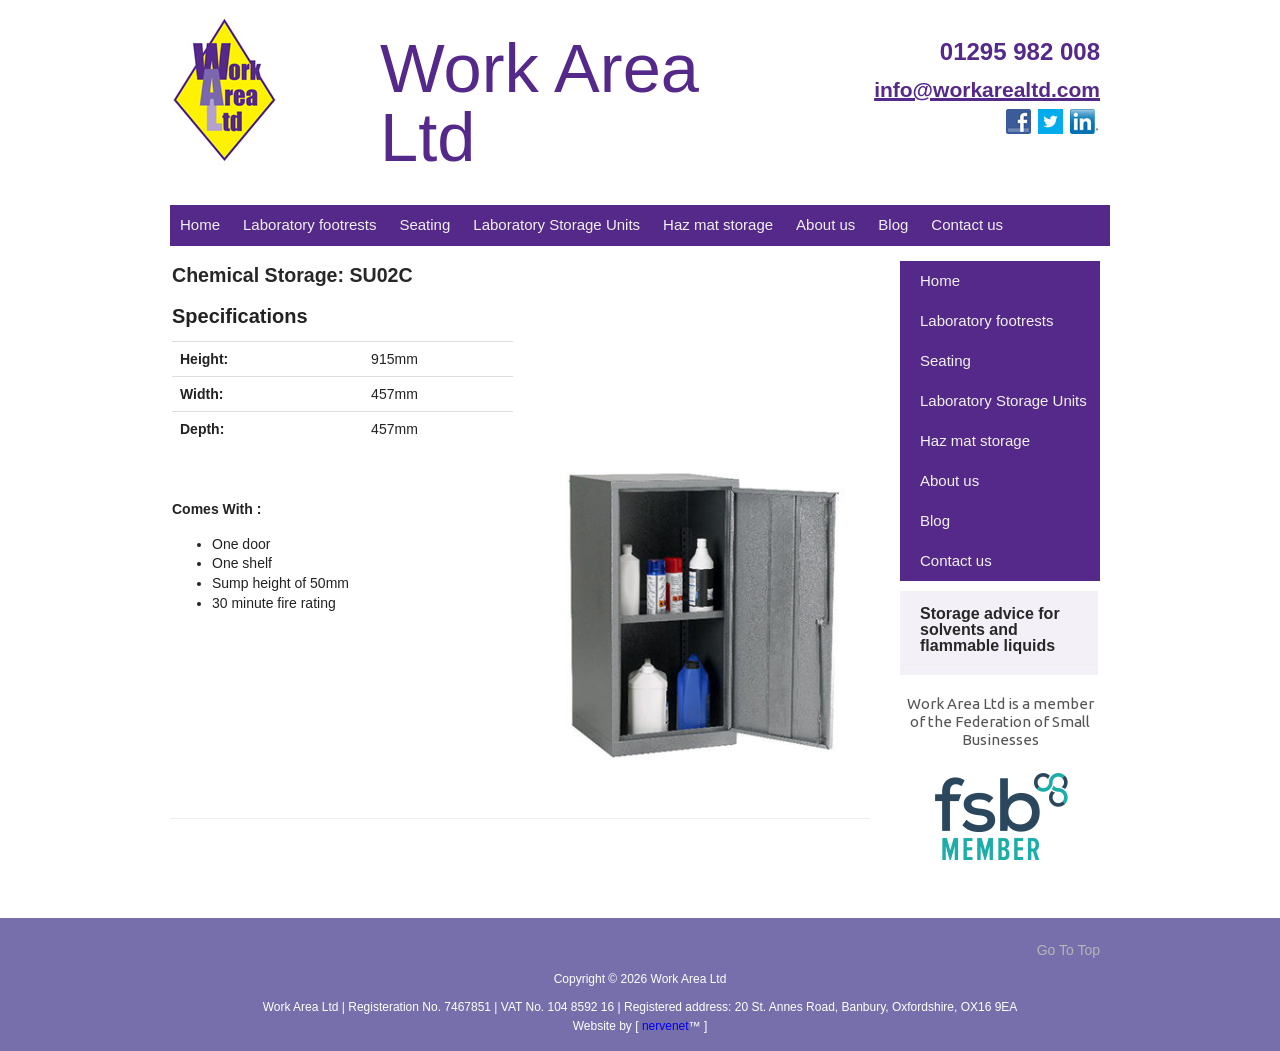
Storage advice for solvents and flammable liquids (990, 629)
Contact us (967, 224)
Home (200, 224)
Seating (424, 224)
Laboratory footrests (309, 224)
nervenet (665, 1026)
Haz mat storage (718, 224)
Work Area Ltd (539, 103)
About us (825, 224)
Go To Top (1068, 950)
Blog (893, 224)
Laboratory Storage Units (556, 224)
